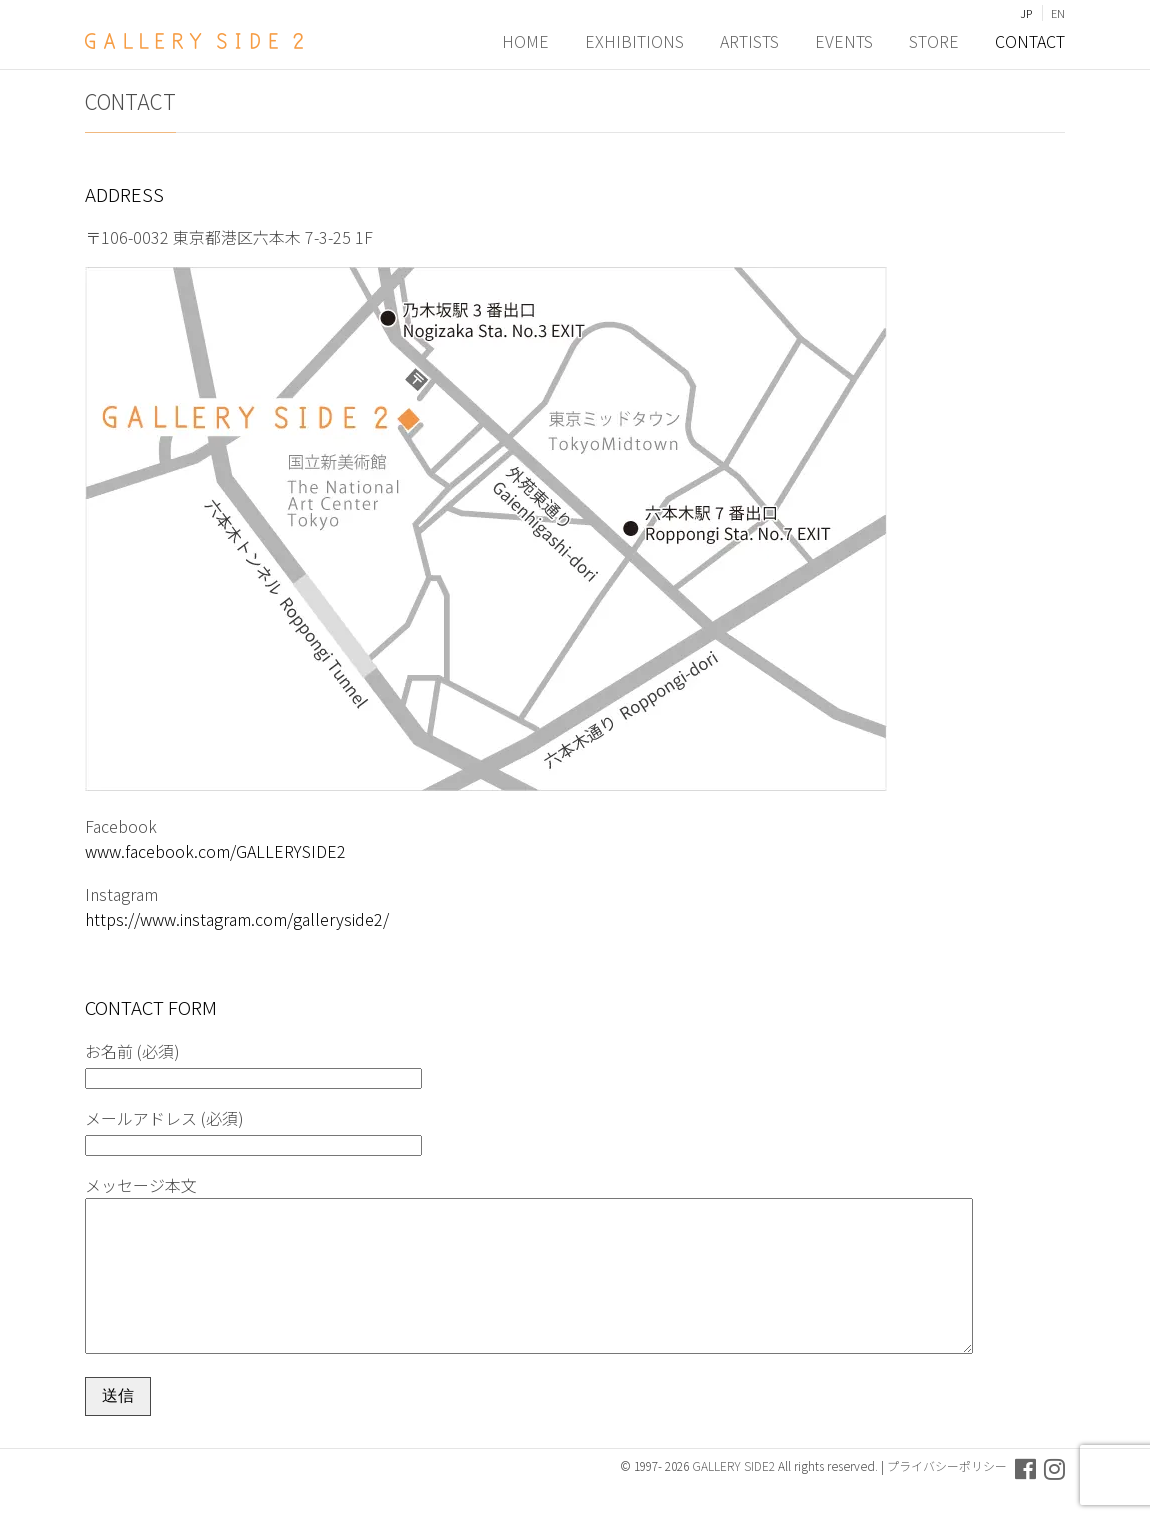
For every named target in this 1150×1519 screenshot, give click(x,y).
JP (1026, 13)
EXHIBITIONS (634, 41)
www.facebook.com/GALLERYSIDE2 (215, 851)
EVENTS (844, 41)
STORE (934, 41)
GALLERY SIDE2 (733, 1495)
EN (1058, 13)
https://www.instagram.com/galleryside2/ (237, 919)
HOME (525, 41)
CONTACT (1030, 41)
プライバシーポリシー (947, 1495)
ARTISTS (749, 41)
